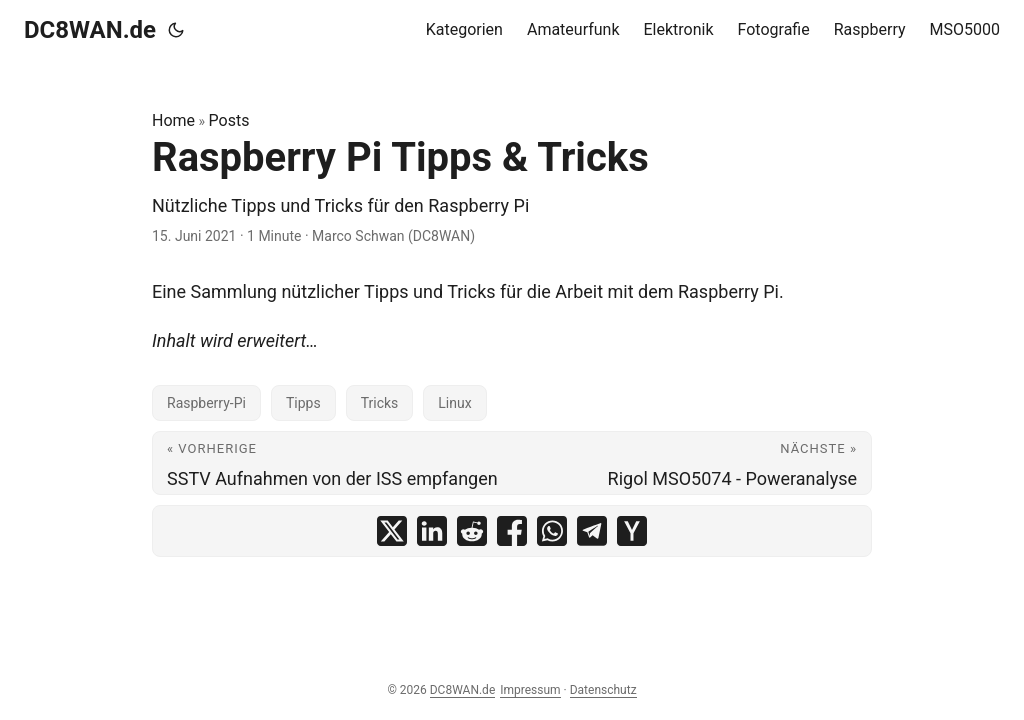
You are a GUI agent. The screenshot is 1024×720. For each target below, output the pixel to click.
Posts (229, 120)
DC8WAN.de (90, 30)
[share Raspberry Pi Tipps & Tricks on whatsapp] (552, 531)
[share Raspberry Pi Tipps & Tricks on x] (392, 531)
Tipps (303, 403)
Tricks (380, 403)
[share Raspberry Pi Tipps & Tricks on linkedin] (432, 531)
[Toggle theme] (176, 30)
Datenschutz (603, 690)
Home (173, 120)
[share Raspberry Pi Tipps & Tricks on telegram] (592, 531)
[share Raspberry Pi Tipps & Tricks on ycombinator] (632, 531)
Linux (454, 403)
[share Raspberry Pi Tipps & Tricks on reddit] (472, 531)
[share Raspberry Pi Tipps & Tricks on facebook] (512, 531)
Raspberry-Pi (206, 403)
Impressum (530, 690)
